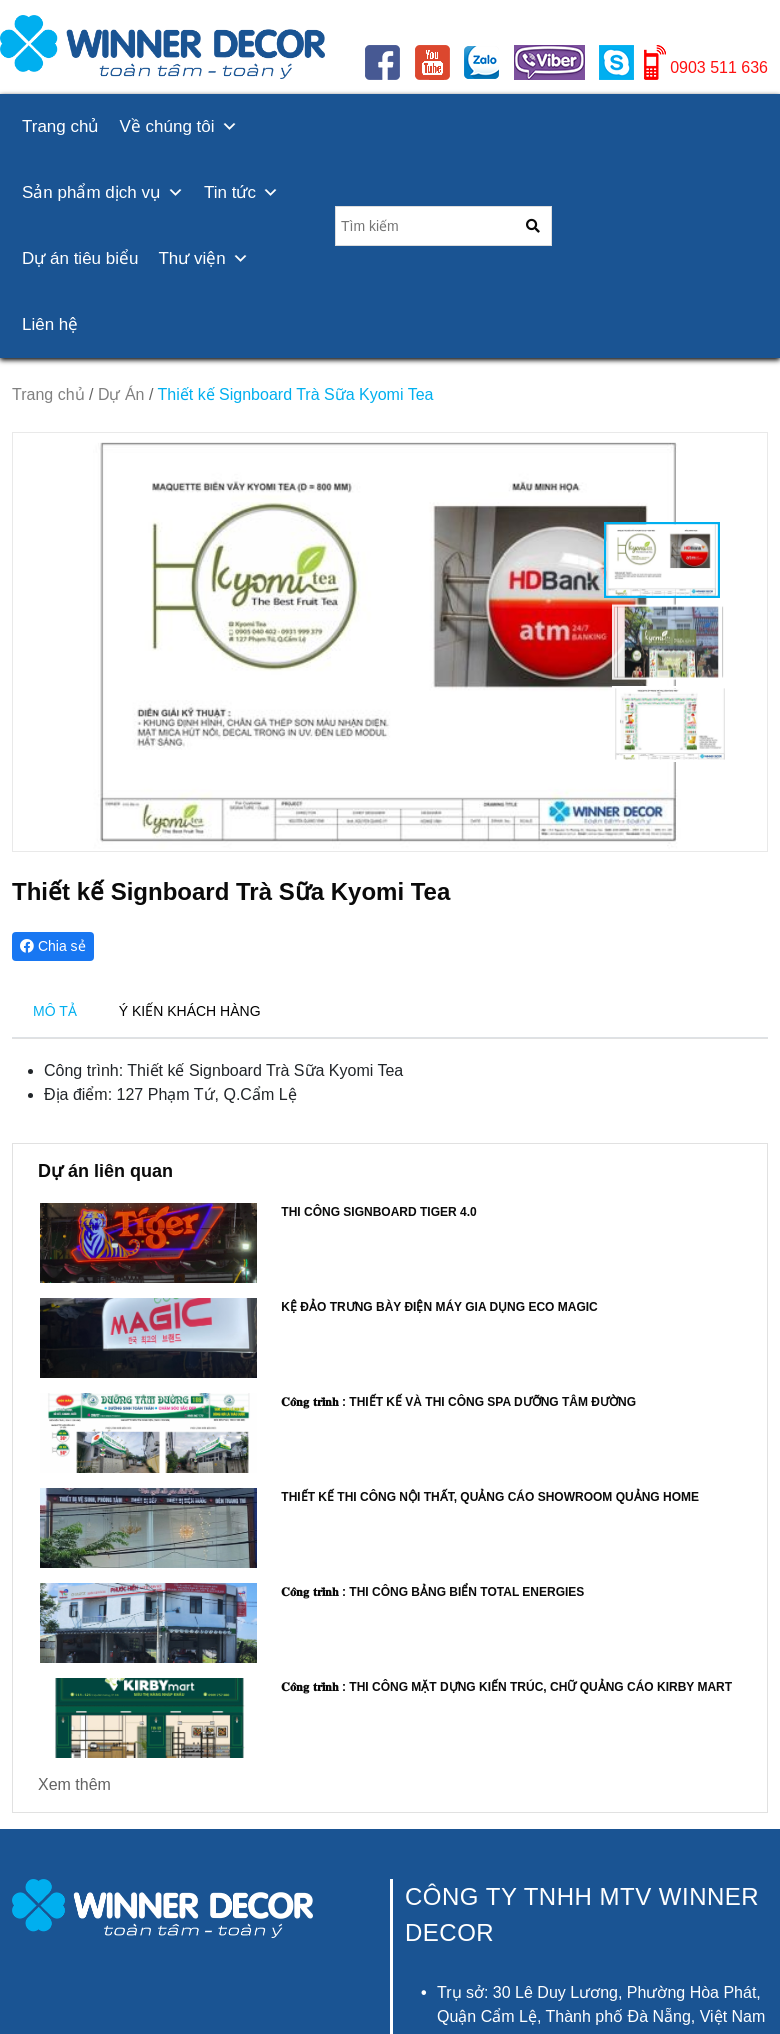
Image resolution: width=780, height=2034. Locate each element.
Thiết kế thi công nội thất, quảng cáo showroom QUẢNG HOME (490, 1497)
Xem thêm (74, 1784)
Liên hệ (50, 324)
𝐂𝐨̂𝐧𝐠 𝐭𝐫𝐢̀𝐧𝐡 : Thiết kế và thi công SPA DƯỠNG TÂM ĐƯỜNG (458, 1402)
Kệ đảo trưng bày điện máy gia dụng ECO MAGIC (439, 1307)
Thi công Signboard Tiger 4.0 (378, 1212)
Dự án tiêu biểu (80, 258)
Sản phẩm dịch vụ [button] (103, 192)
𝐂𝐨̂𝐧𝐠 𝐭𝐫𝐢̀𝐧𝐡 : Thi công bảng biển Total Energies (432, 1592)
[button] (743, 642)
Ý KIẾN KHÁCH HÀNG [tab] (190, 1011)
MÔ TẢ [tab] (55, 1011)
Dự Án (121, 394)
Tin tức (241, 192)
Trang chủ (60, 126)
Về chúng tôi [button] (178, 126)
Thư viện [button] (203, 258)
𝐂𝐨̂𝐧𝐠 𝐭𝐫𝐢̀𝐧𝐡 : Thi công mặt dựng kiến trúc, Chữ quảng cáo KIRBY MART (506, 1687)
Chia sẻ (53, 946)
